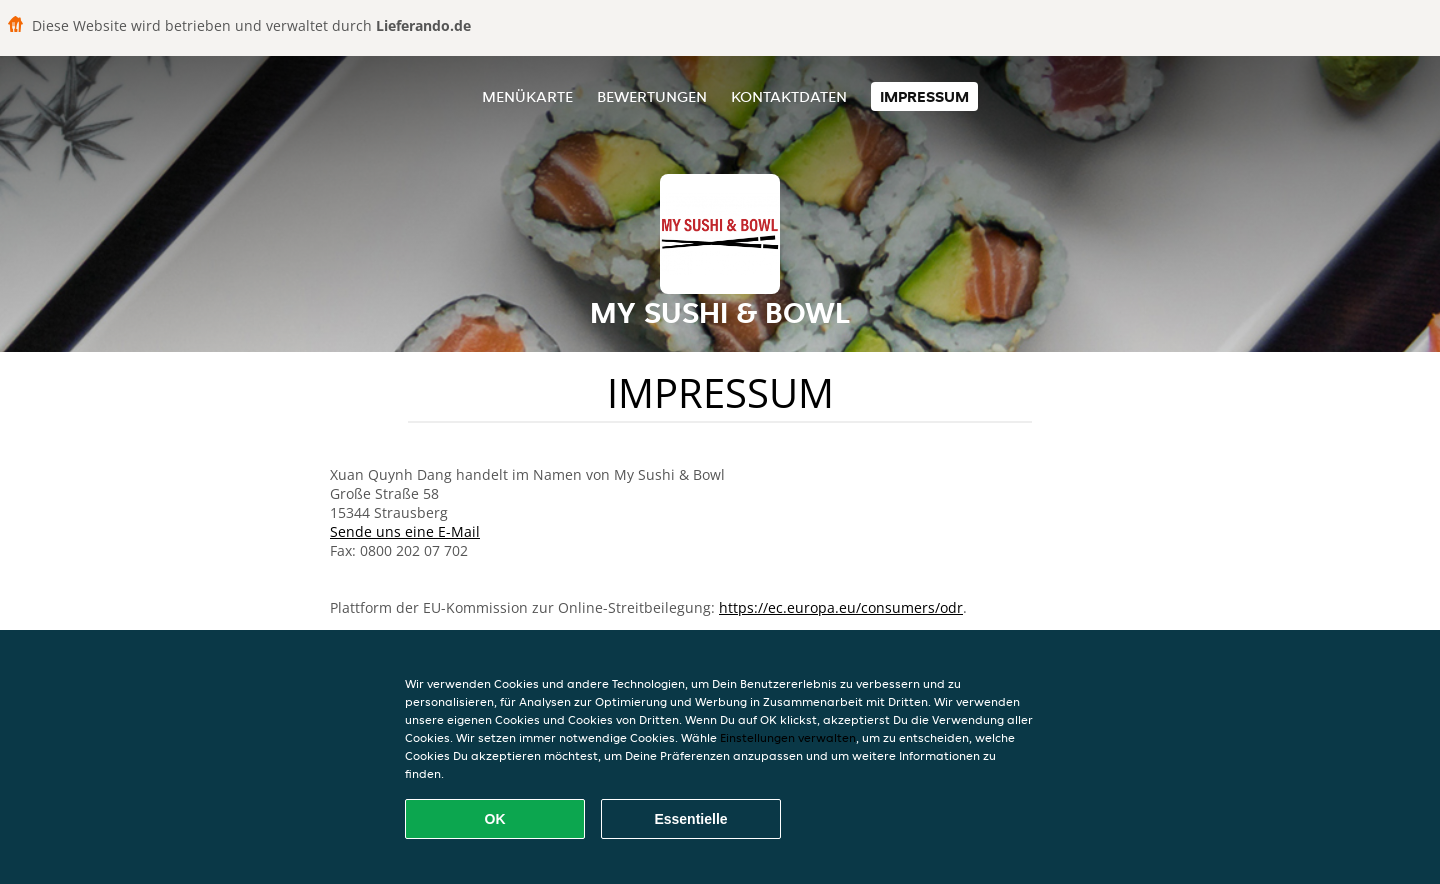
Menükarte (527, 96)
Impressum (924, 96)
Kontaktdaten (789, 96)
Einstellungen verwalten (788, 737)
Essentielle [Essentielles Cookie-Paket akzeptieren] (690, 819)
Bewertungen (652, 96)
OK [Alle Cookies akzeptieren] (495, 819)
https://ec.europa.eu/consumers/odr (841, 607)
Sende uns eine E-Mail (405, 531)
